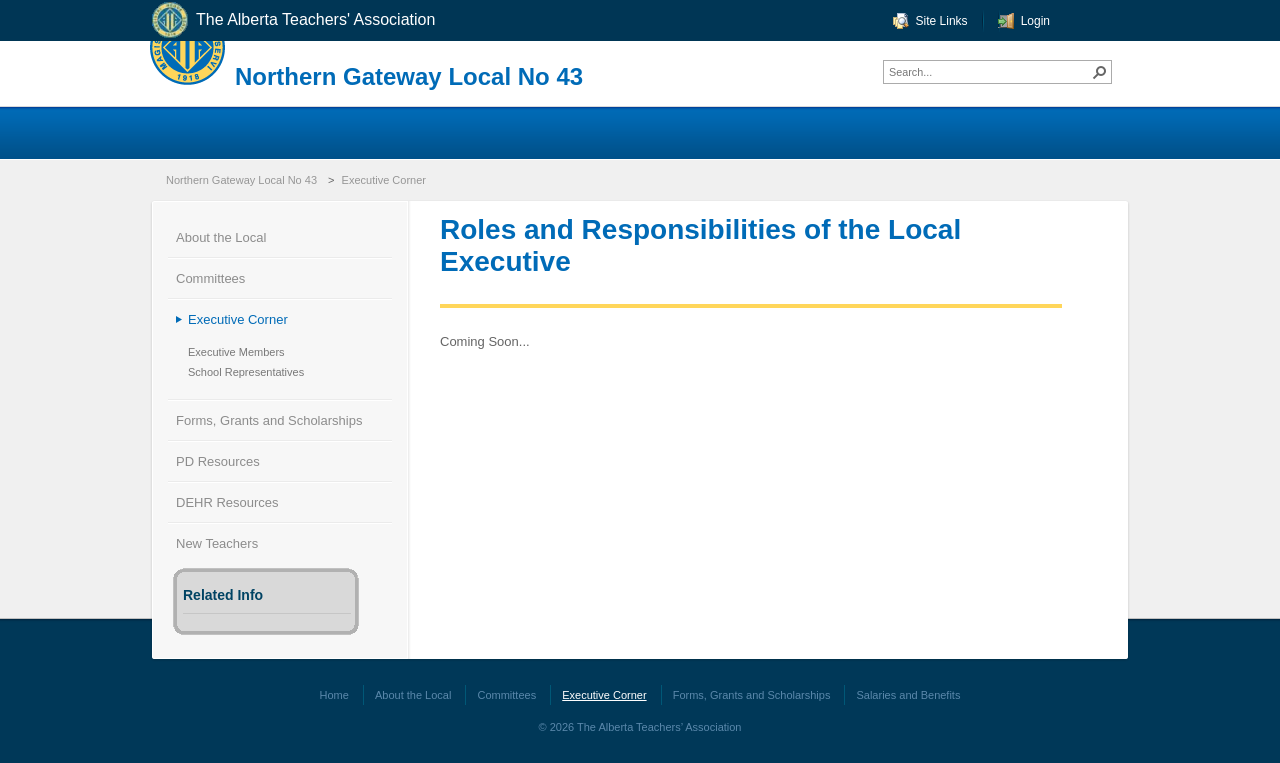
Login (1035, 21)
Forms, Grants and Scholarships (269, 420)
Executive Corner (384, 180)
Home (334, 695)
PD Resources (218, 461)
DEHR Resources (227, 502)
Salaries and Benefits (908, 695)
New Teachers (217, 543)
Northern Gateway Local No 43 (409, 76)
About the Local (221, 237)
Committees (210, 278)
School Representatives (246, 372)
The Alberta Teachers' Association (292, 20)
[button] (1100, 72)
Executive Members (236, 352)
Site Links (942, 21)
